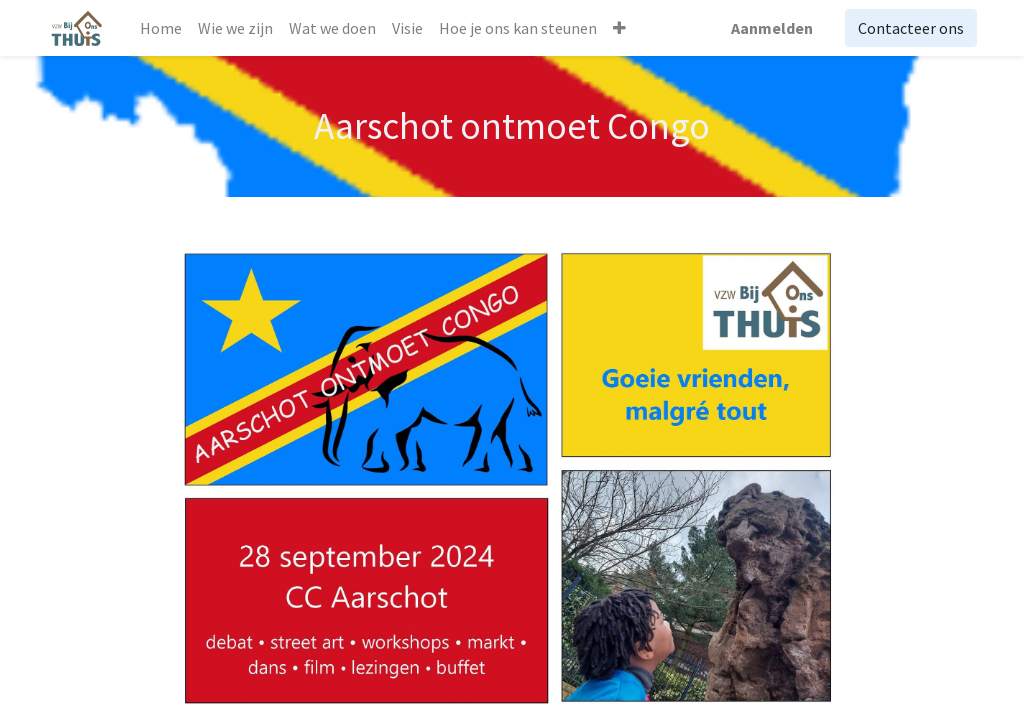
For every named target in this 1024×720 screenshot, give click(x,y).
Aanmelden (772, 28)
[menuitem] (161, 28)
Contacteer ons (911, 28)
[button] (619, 28)
